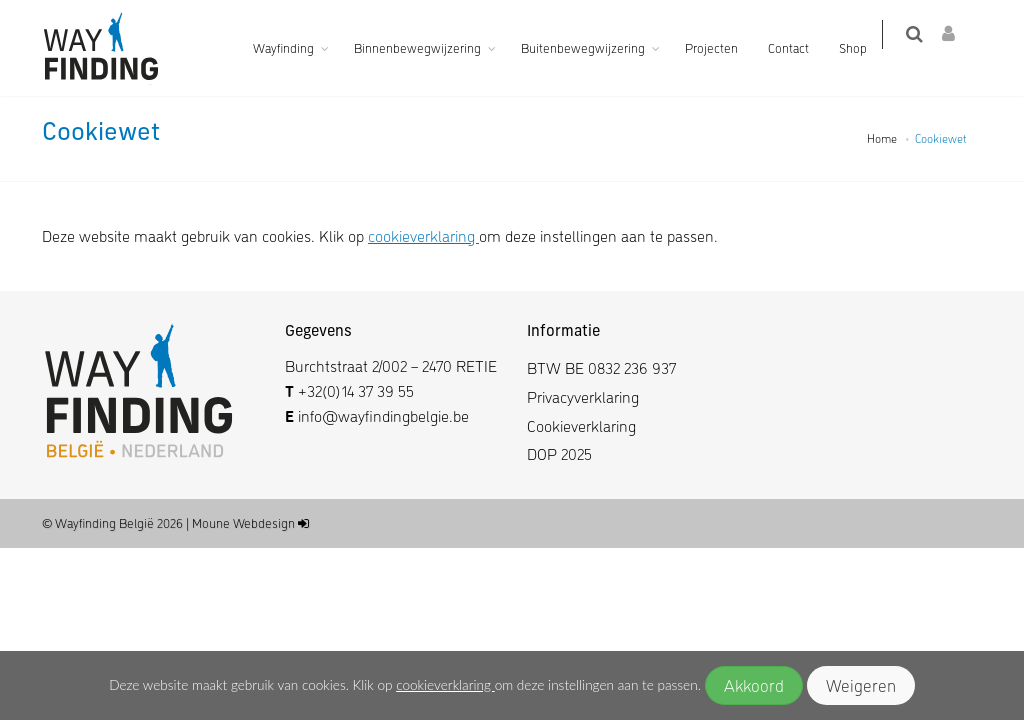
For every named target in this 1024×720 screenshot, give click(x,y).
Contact (800, 47)
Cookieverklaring (581, 425)
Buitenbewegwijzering (595, 47)
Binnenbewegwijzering (429, 47)
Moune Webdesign (243, 522)
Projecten (723, 47)
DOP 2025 (559, 453)
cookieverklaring (445, 685)
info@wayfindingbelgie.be (381, 415)
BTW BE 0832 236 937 (601, 367)
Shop (865, 47)
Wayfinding (295, 47)
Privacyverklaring (583, 396)
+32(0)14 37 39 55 (356, 390)
